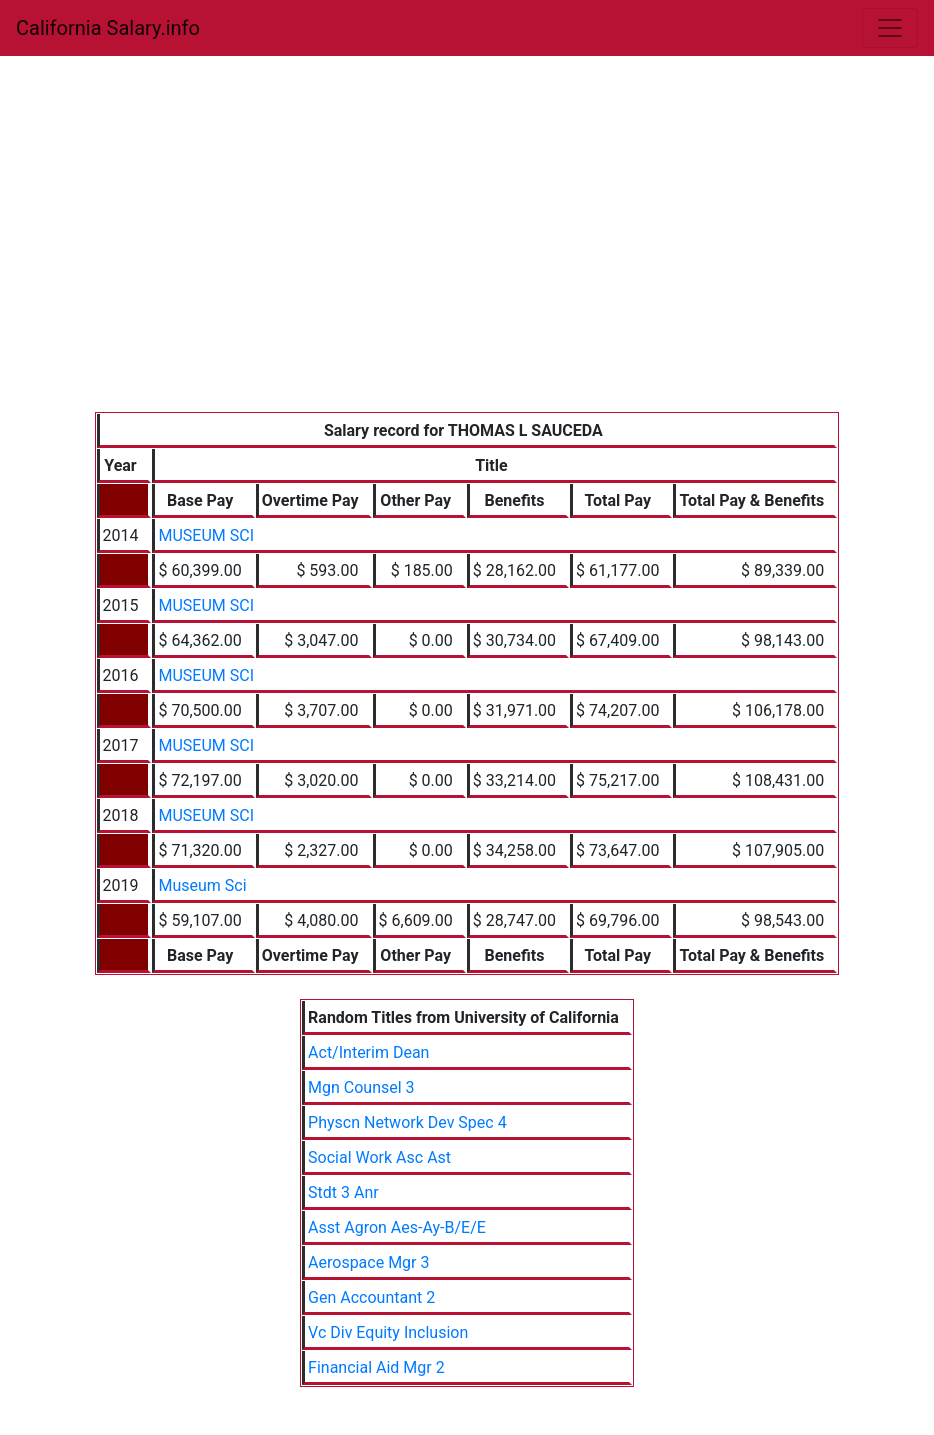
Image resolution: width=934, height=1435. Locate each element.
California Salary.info (108, 28)
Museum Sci (202, 885)
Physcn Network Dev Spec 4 (407, 1122)
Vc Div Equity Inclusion (388, 1332)
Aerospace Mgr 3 (368, 1262)
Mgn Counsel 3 (361, 1087)
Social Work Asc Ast (379, 1157)
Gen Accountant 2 (371, 1297)
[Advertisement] (467, 262)
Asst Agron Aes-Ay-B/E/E (397, 1227)
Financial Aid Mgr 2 (376, 1367)
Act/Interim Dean (368, 1052)
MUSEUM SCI (206, 535)
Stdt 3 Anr (343, 1192)
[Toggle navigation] (890, 28)
